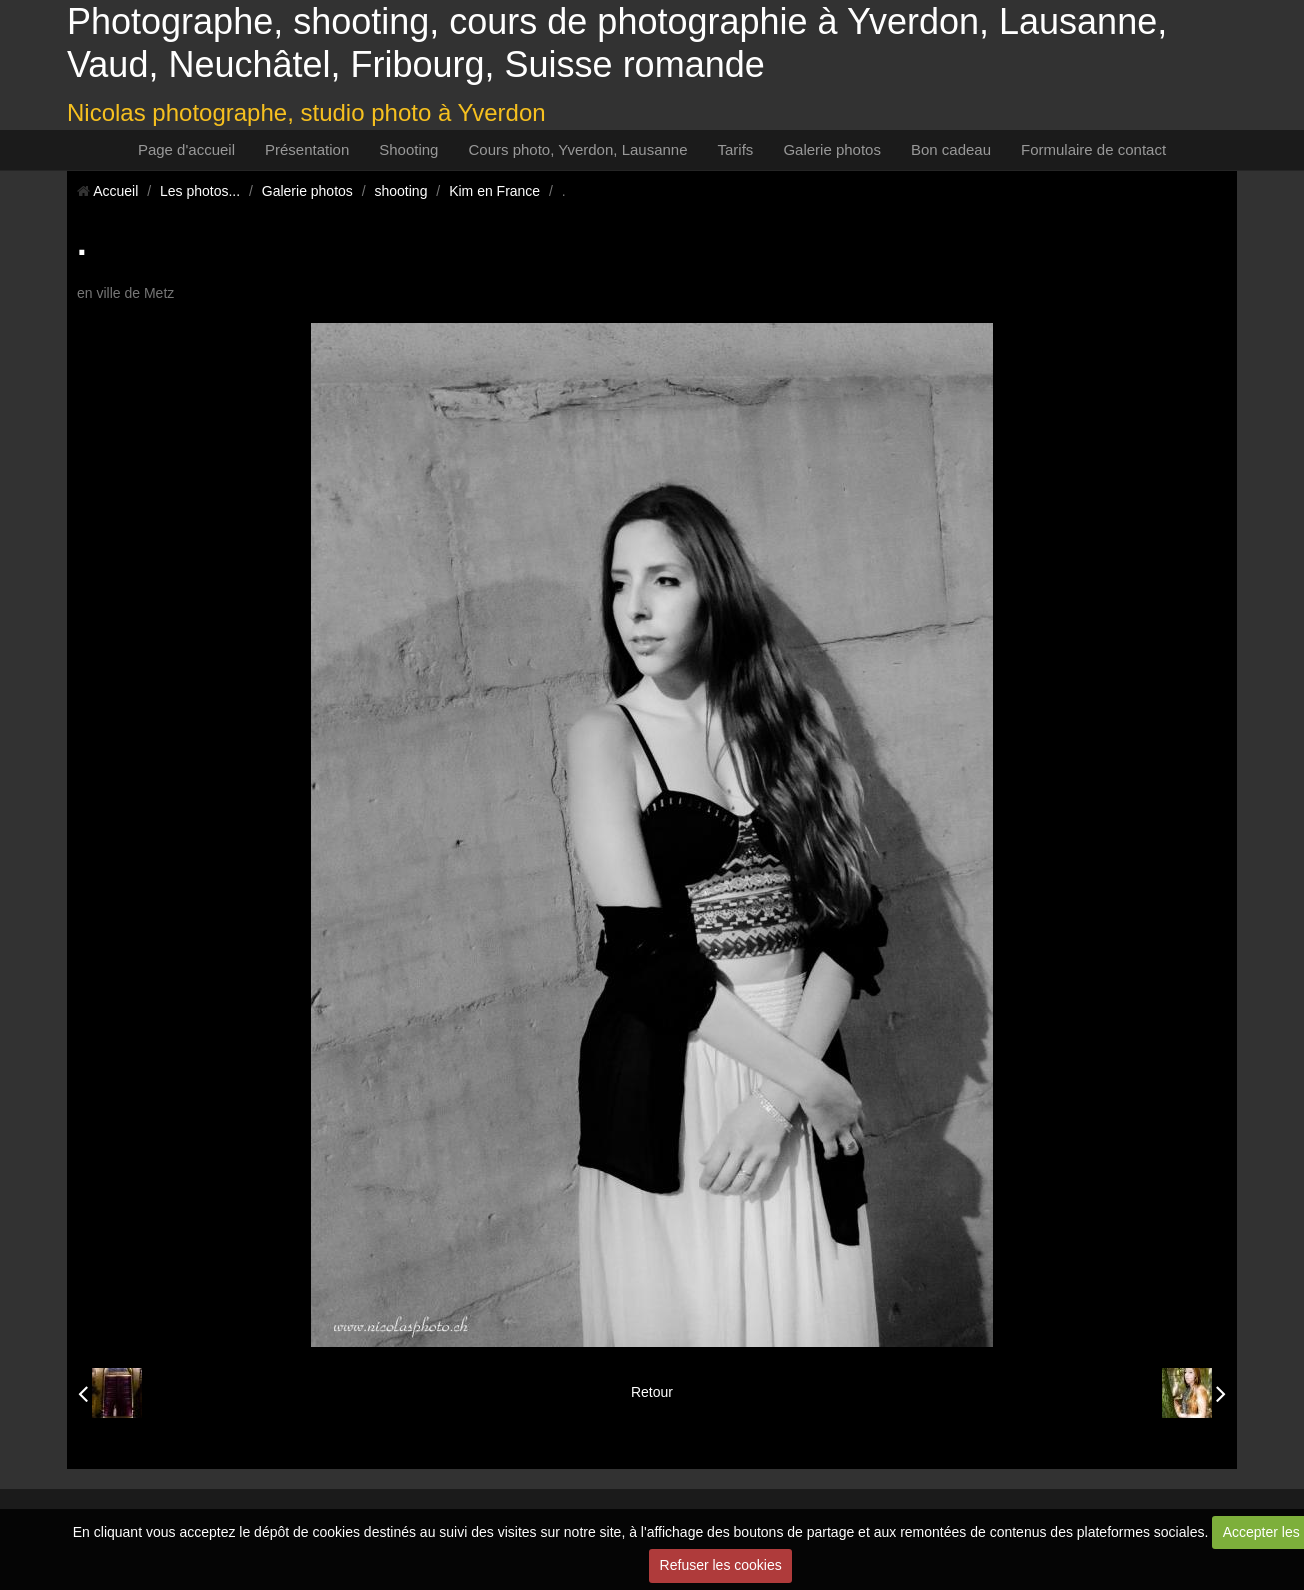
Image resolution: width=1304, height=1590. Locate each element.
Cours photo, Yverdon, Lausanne (577, 149)
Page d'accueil (186, 149)
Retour (652, 1392)
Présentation (307, 149)
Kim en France (494, 191)
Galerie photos (832, 149)
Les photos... (200, 191)
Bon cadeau (951, 149)
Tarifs (736, 149)
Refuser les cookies (721, 1565)
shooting (401, 191)
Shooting (408, 149)
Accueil (115, 191)
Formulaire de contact (1093, 149)
